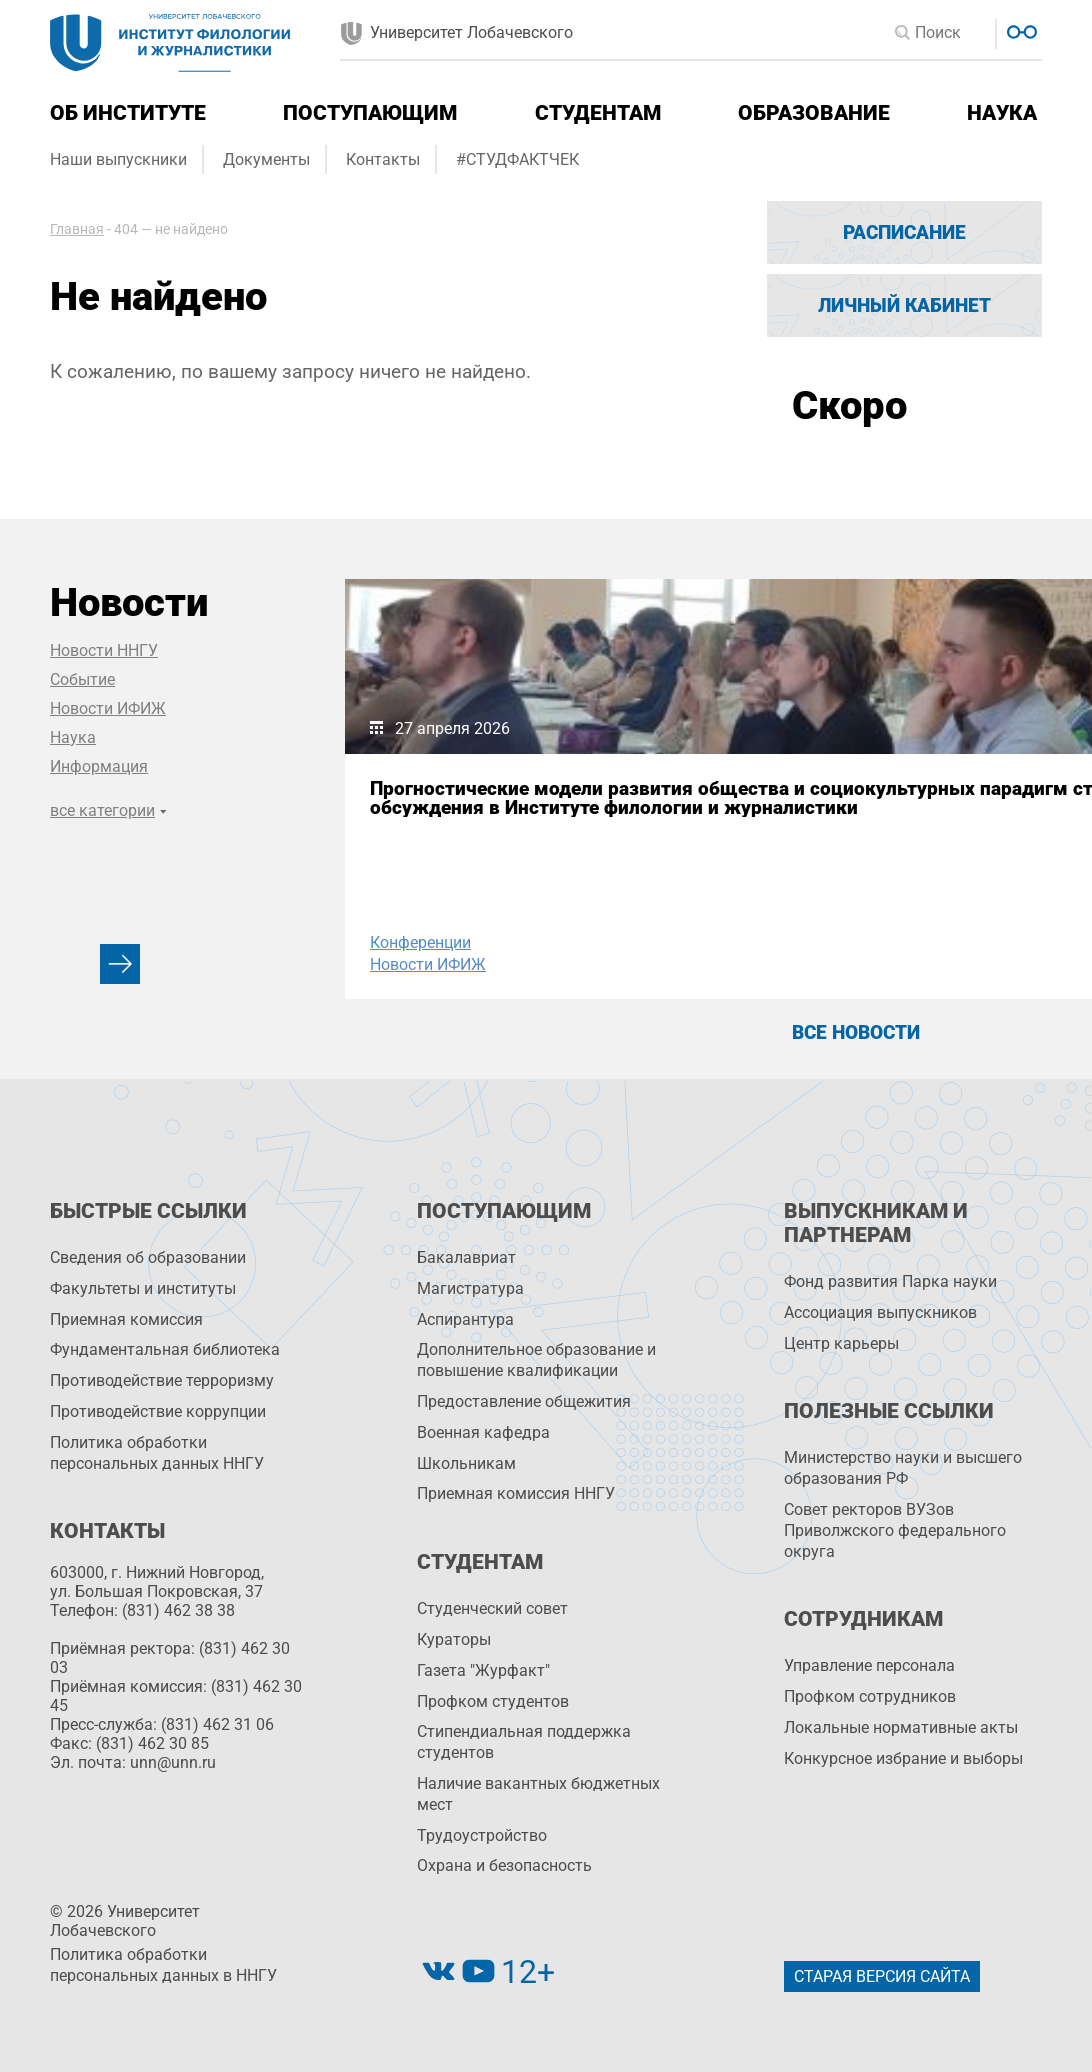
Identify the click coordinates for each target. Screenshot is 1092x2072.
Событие (82, 679)
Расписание (904, 232)
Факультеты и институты (143, 1288)
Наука (1002, 113)
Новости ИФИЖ (108, 708)
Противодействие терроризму (162, 1380)
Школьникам (466, 1463)
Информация (99, 766)
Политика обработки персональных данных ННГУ (157, 1453)
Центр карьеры (841, 1343)
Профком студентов (493, 1701)
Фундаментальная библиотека (165, 1349)
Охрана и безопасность (504, 1865)
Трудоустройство (482, 1835)
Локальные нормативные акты (901, 1727)
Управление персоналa (869, 1665)
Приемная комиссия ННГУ (516, 1493)
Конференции (420, 942)
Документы (266, 159)
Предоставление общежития (524, 1401)
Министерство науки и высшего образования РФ (903, 1468)
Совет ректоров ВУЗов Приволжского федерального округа (895, 1530)
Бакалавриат (466, 1257)
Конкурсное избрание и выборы (903, 1758)
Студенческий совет (492, 1608)
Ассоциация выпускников (880, 1312)
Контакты (383, 159)
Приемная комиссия (126, 1319)
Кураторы (454, 1639)
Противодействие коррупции (158, 1411)
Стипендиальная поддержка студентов (524, 1742)
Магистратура (470, 1288)
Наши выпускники (118, 159)
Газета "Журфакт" (483, 1670)
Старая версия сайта (882, 1976)
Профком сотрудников (870, 1696)
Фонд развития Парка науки (890, 1281)
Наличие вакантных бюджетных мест (538, 1794)
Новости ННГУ (104, 650)
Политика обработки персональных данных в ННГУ (163, 1965)
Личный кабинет (904, 305)
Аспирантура (465, 1319)
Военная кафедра (483, 1432)
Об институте (128, 113)
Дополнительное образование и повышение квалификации (536, 1360)
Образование (814, 113)
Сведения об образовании (148, 1257)
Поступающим (370, 113)
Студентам (598, 113)
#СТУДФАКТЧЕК (517, 159)
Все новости (856, 1032)
